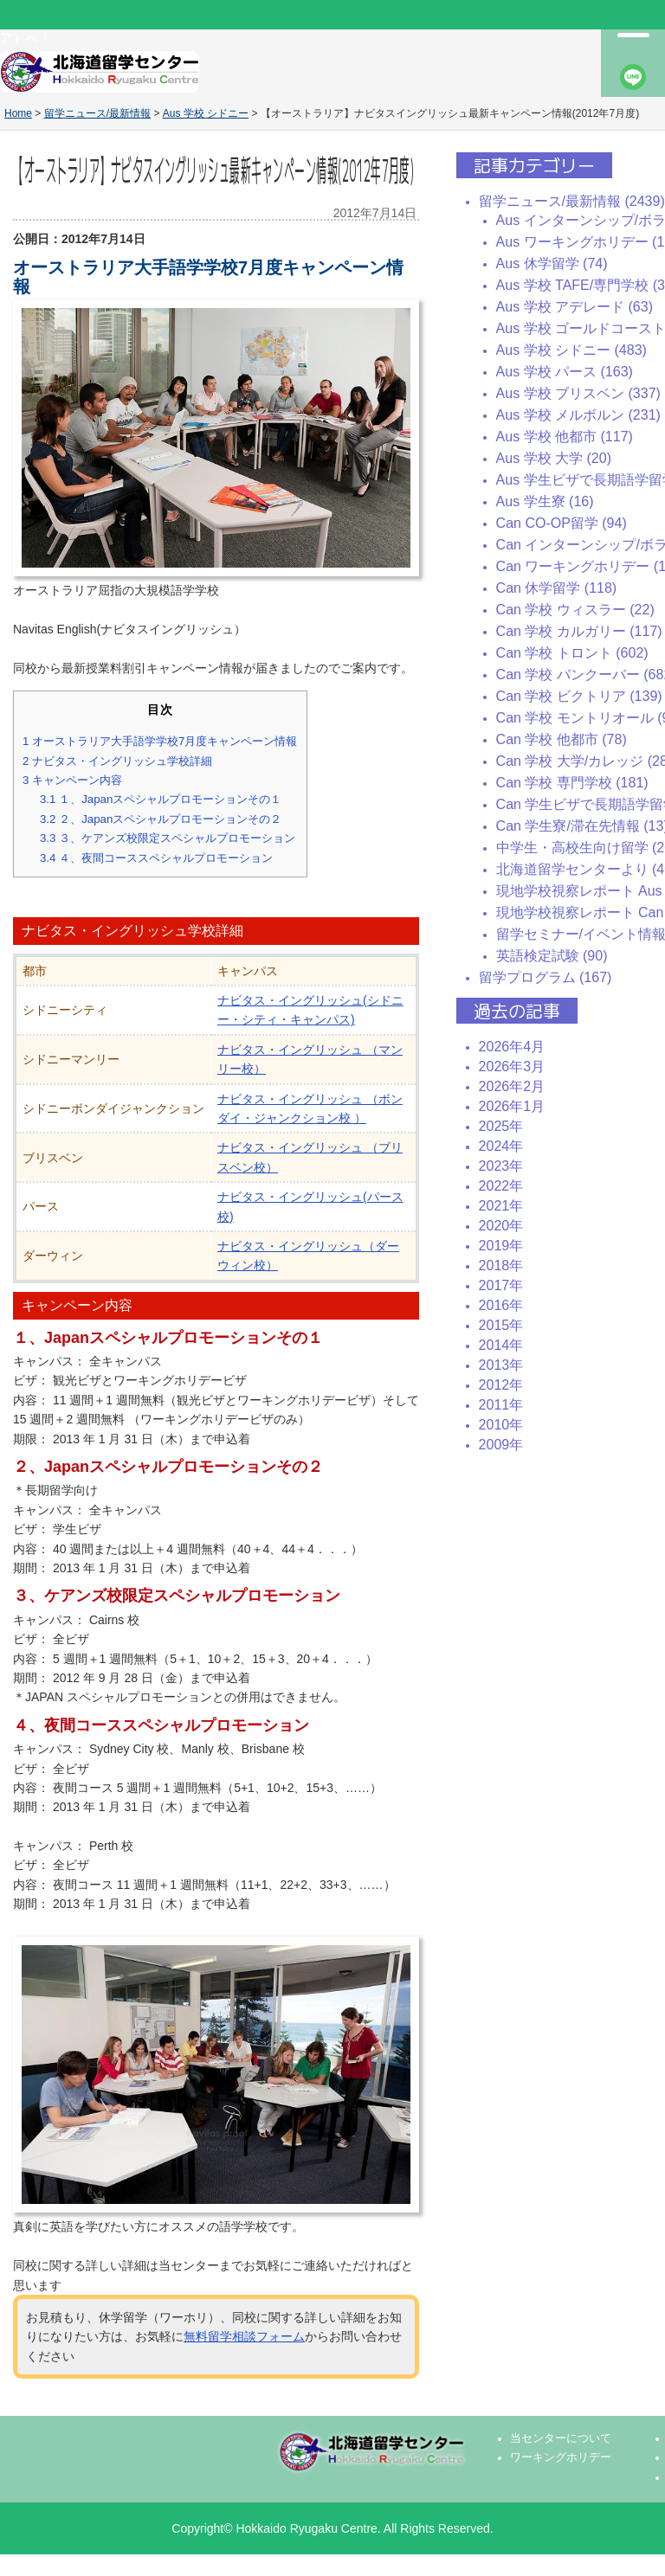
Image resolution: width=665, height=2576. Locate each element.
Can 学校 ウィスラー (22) (575, 609)
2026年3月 (512, 1066)
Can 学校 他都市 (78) (561, 739)
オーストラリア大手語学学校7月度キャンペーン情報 (160, 741)
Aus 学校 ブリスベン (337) (578, 393)
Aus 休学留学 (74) (552, 263)
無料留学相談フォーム (244, 2336)
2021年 (501, 1205)
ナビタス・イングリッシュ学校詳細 (117, 761)
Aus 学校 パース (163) (564, 371)
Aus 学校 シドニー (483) (571, 350)
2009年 (501, 1444)
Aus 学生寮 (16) (545, 501)
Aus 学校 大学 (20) (553, 458)
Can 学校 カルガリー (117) (579, 631)
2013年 (501, 1365)
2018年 (501, 1265)
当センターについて (560, 2438)
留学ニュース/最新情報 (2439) (572, 201)
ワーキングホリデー (560, 2457)
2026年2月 (512, 1086)
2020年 (501, 1225)
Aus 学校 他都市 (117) (564, 436)
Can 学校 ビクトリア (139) (579, 696)
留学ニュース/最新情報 (97, 113)
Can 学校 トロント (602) (572, 653)
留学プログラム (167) (545, 977)
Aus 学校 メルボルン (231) (578, 415)
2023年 (501, 1166)
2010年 (501, 1424)
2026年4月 (512, 1046)
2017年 (501, 1285)
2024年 (501, 1146)
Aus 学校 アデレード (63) (574, 306)
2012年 (501, 1385)
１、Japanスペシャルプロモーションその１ (160, 799)
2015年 (501, 1325)
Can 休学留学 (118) (556, 588)
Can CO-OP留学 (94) (561, 523)
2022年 (501, 1186)
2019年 (501, 1245)
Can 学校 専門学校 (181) (572, 782)
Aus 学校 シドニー (206, 113)
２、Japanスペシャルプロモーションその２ (160, 819)
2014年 (501, 1345)
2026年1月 (512, 1106)
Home (18, 113)
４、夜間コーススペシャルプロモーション (156, 857)
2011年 (501, 1404)
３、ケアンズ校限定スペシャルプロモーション (167, 838)
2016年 (501, 1305)
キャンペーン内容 (72, 780)
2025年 (501, 1126)
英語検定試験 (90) (552, 955)
